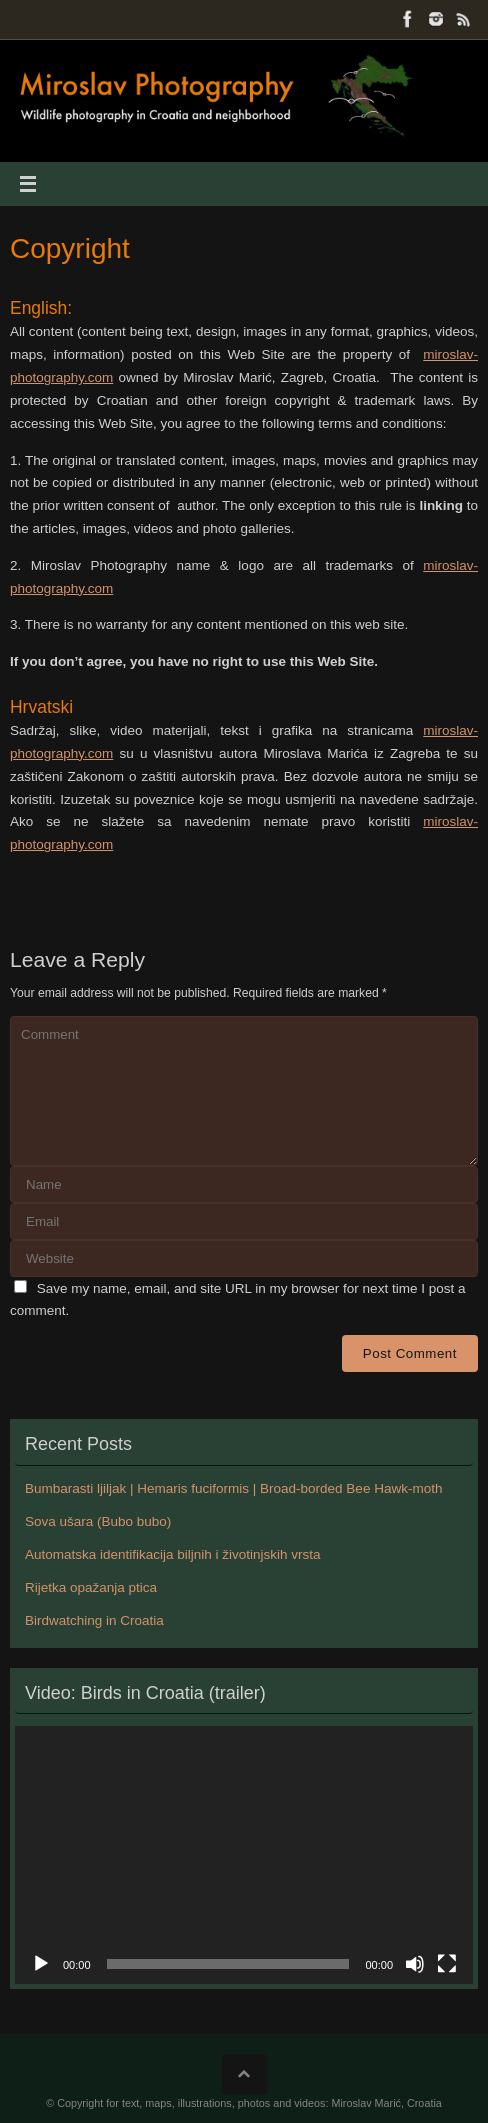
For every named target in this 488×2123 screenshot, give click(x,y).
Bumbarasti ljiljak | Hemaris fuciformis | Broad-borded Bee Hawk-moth (233, 1488)
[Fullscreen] (447, 1964)
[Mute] (415, 1964)
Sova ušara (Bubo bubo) (98, 1521)
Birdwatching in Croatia (94, 1620)
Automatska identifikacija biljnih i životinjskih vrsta (173, 1554)
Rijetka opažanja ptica (91, 1587)
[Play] (41, 1964)
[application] (244, 1855)
